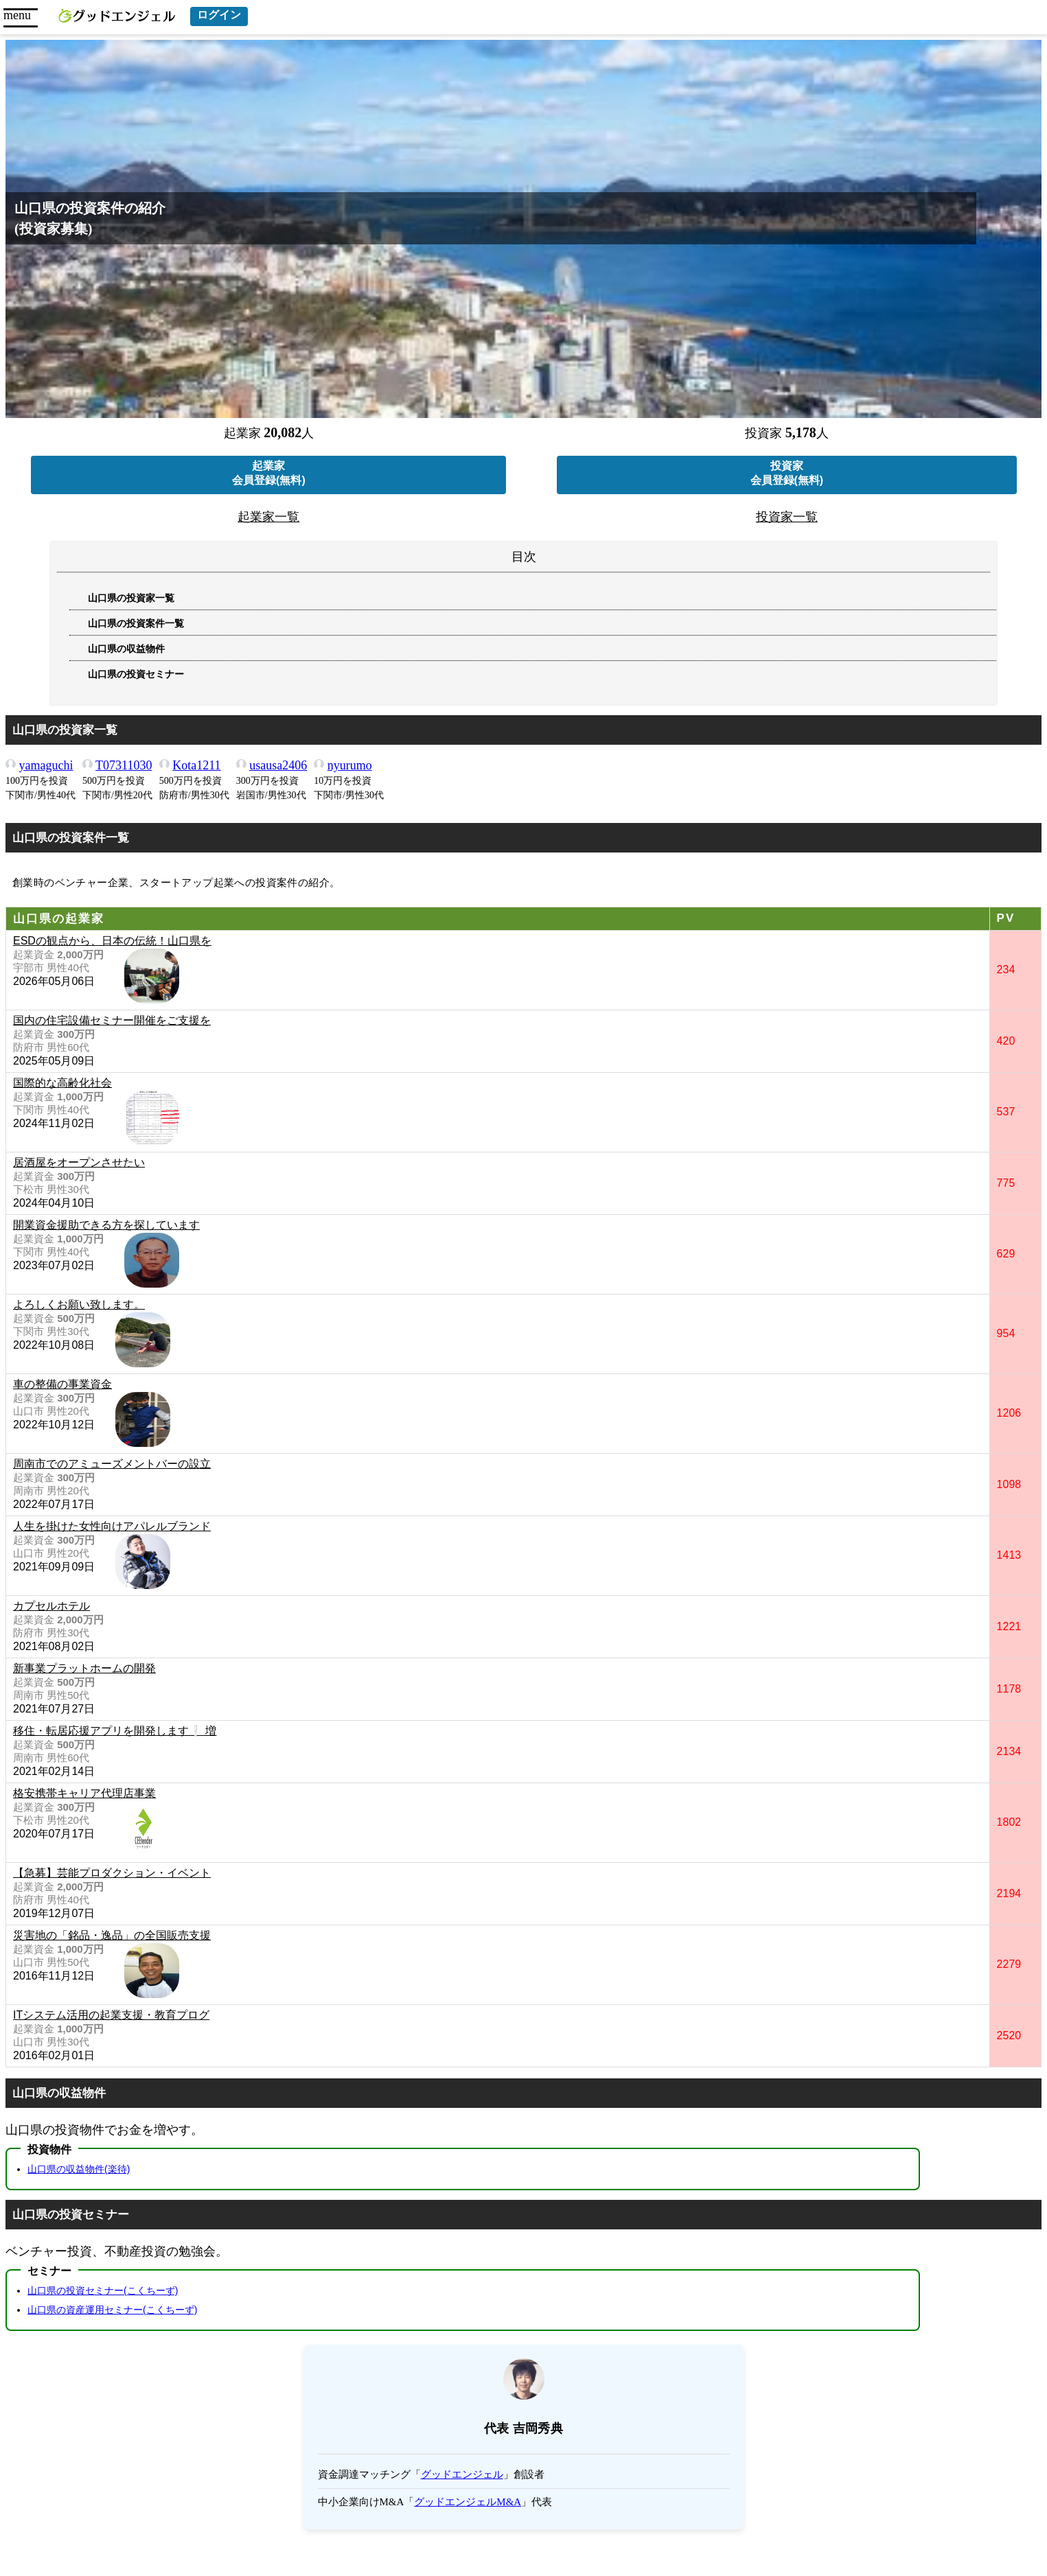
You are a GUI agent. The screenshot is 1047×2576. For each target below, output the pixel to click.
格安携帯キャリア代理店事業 (84, 1793)
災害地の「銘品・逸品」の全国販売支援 (112, 1935)
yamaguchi (46, 765)
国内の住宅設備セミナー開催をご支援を (112, 1020)
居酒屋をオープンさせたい (79, 1162)
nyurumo (349, 765)
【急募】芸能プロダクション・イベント (112, 1873)
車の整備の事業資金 (62, 1384)
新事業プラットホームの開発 (84, 1668)
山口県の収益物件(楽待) (78, 2168)
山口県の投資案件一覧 (136, 623)
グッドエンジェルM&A (467, 2501)
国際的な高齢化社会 (62, 1083)
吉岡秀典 (538, 2428)
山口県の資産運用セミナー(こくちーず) (112, 2309)
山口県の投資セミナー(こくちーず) (102, 2290)
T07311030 (123, 765)
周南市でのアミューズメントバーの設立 (112, 1464)
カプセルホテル (51, 1606)
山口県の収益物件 (126, 649)
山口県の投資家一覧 (131, 598)
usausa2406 (278, 765)
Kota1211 (196, 765)
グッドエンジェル (462, 2474)
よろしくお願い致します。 (79, 1304)
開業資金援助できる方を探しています (106, 1225)
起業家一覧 (268, 517)
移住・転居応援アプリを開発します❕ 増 (114, 1731)
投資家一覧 (787, 517)
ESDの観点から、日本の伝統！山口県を (112, 941)
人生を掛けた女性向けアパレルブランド (112, 1526)
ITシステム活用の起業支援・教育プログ (111, 2015)
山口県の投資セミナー (136, 674)
